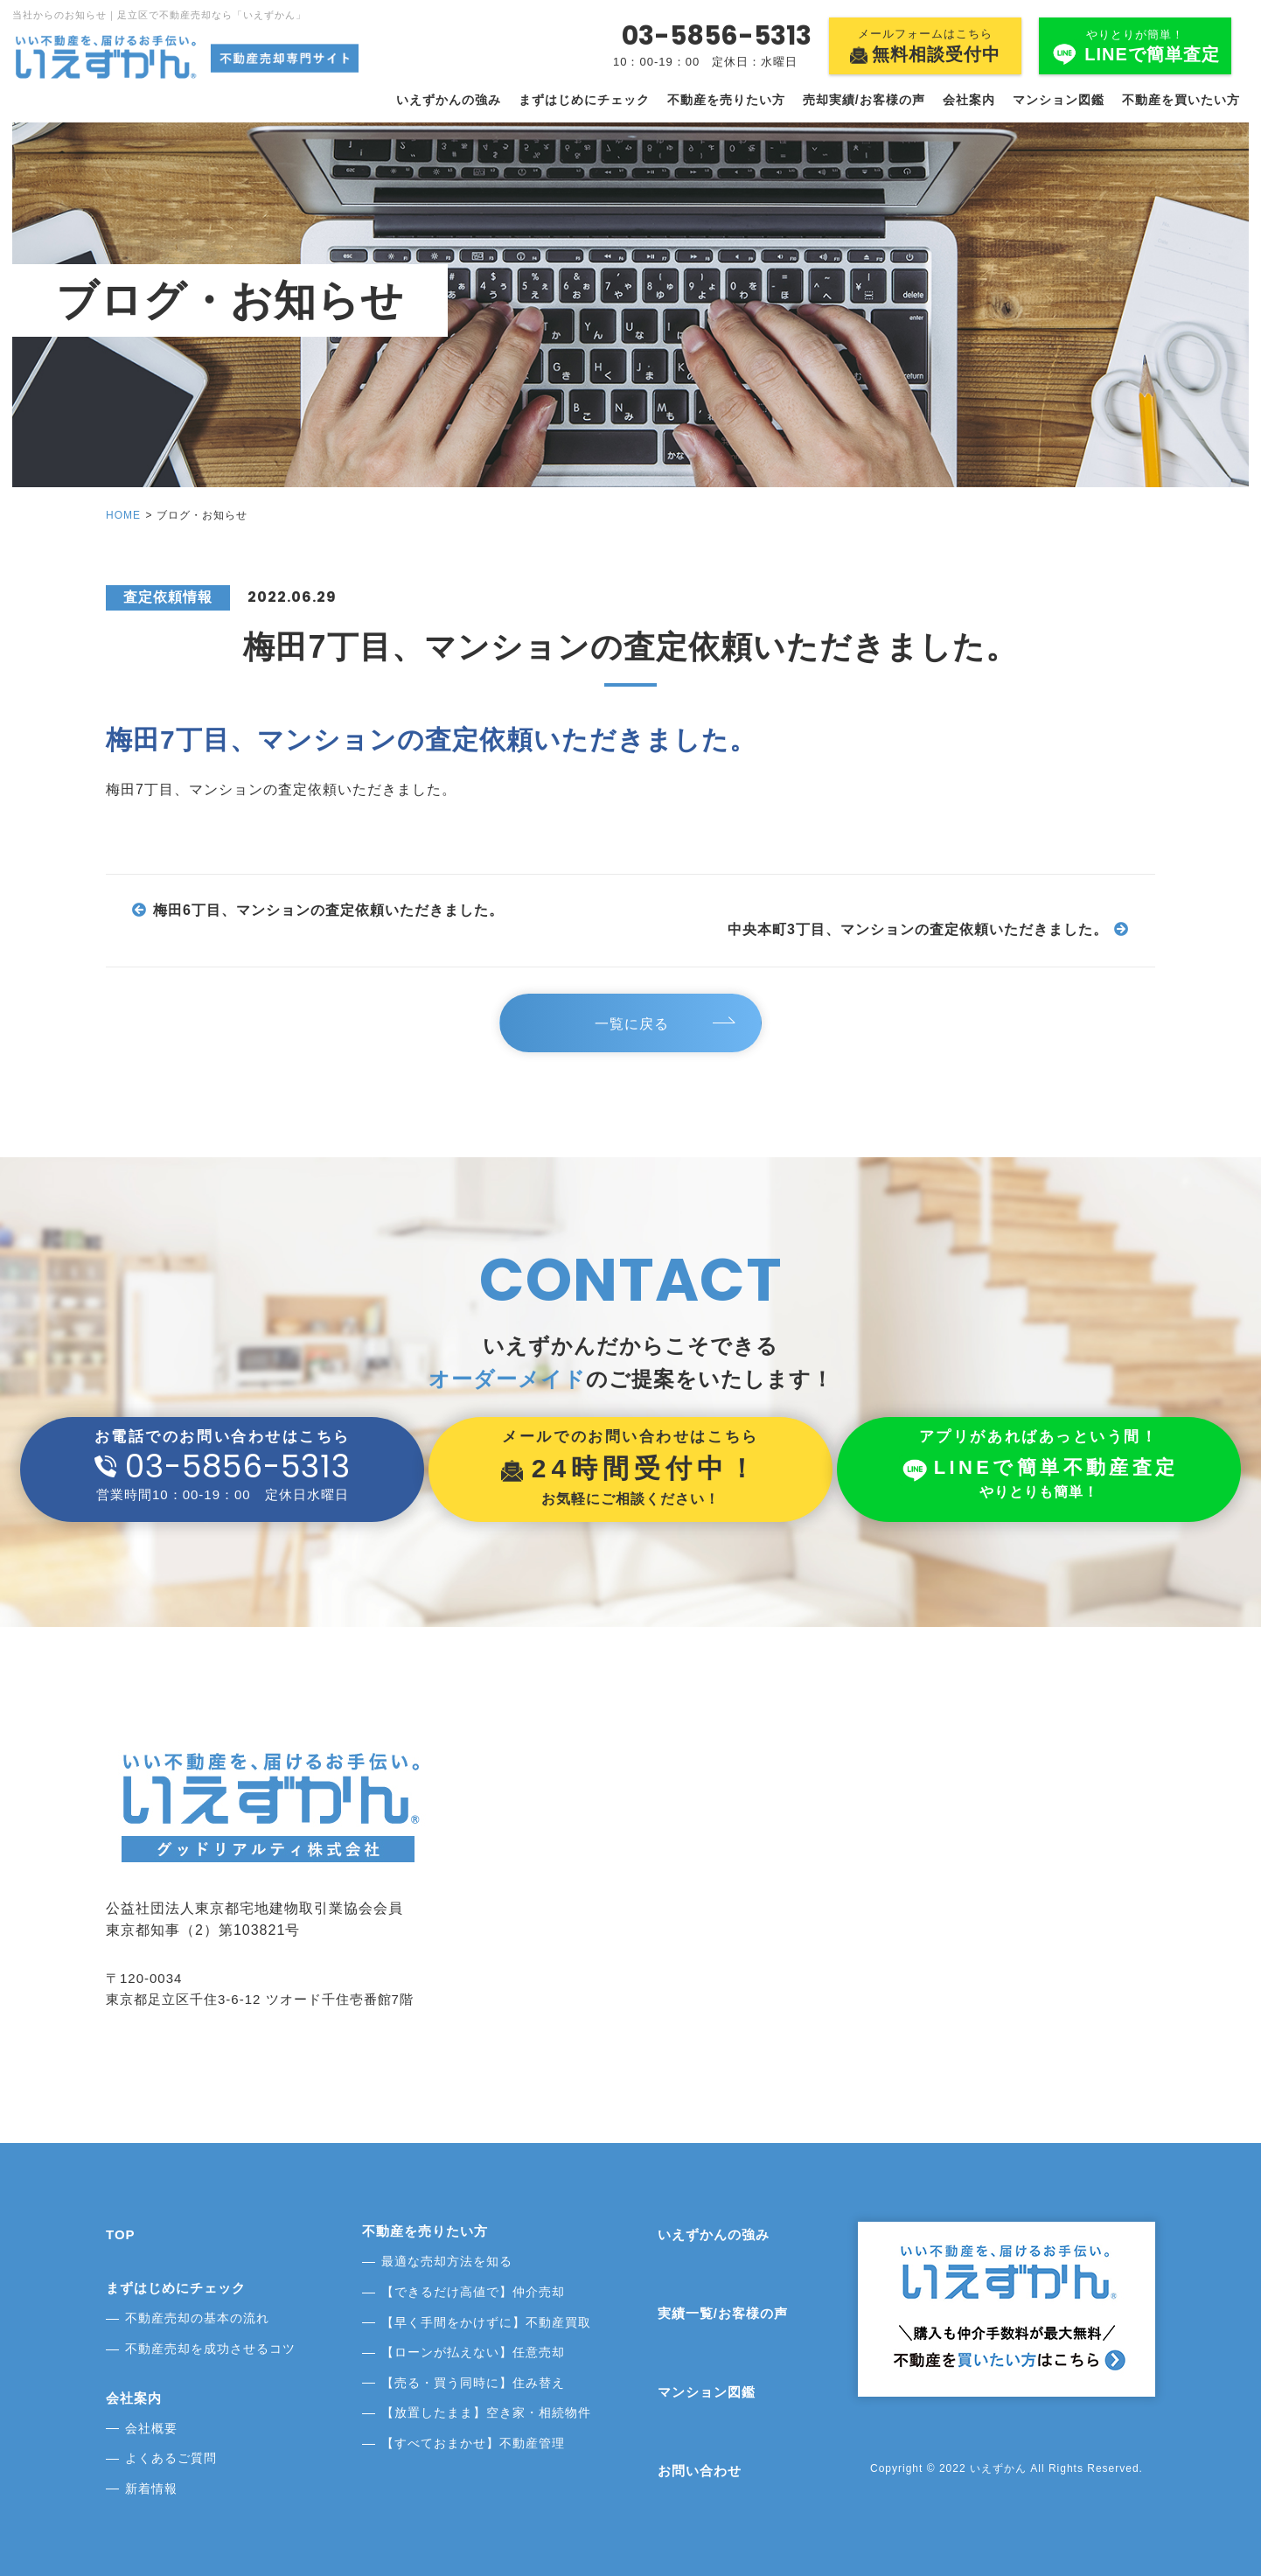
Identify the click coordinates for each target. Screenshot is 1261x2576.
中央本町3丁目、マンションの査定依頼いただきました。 (918, 929)
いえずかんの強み (448, 100)
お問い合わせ (700, 2470)
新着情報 (151, 2489)
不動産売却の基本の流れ (197, 2318)
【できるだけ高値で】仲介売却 (473, 2292)
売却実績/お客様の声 (864, 100)
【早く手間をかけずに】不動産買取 (486, 2322)
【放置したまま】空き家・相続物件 (486, 2412)
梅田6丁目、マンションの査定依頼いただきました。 (328, 910)
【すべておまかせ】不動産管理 (473, 2443)
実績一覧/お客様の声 (723, 2313)
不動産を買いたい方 (1181, 100)
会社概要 (151, 2428)
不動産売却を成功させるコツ (210, 2349)
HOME (123, 515)
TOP (121, 2234)
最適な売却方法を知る (446, 2261)
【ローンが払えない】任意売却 (473, 2352)
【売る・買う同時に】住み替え (473, 2383)
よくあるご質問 (171, 2458)
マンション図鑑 (1058, 100)
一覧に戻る (635, 1023)
